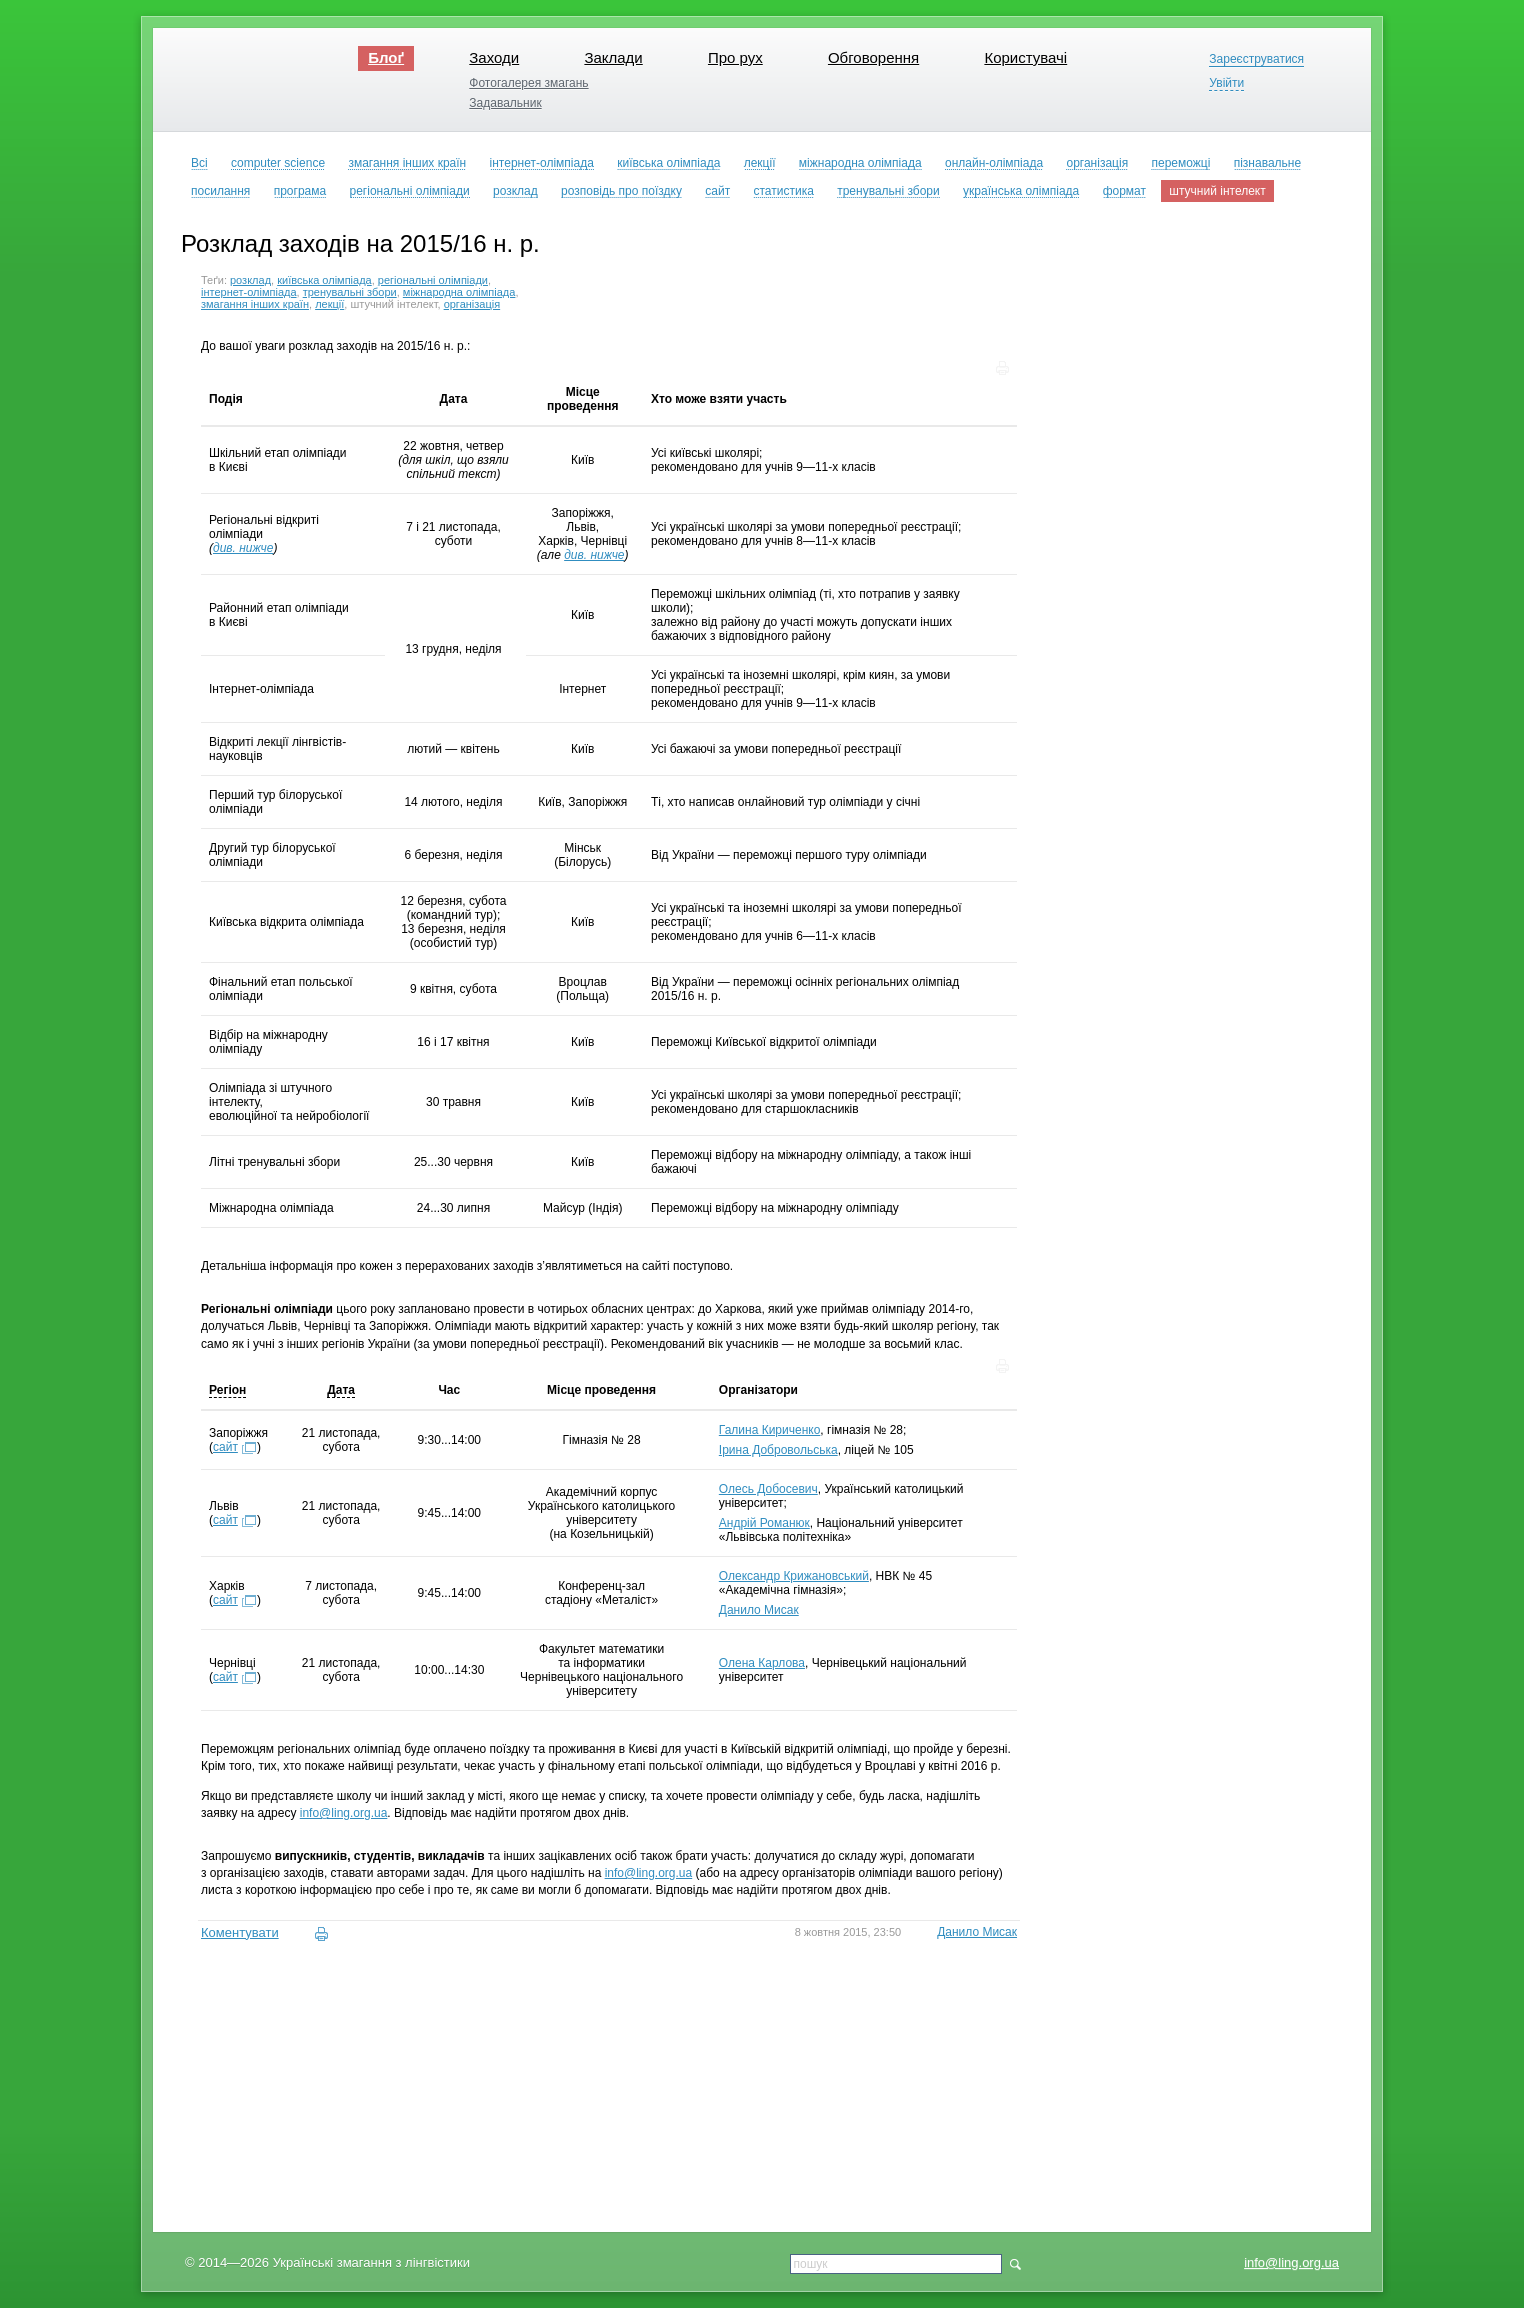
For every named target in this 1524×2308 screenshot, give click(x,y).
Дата (341, 1390)
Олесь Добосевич (768, 1489)
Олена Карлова (762, 1663)
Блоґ (386, 57)
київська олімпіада (324, 280)
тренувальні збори (350, 292)
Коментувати (240, 1932)
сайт (225, 1447)
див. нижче (243, 548)
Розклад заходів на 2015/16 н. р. (360, 243)
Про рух (735, 57)
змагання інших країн (255, 304)
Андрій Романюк (764, 1523)
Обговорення (873, 57)
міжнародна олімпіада (459, 292)
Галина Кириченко (770, 1430)
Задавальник (505, 103)
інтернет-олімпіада (249, 292)
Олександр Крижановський (794, 1576)
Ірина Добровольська (778, 1450)
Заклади (613, 57)
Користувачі (1025, 57)
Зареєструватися (1256, 59)
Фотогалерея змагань (528, 83)
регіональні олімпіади (433, 280)
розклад (250, 280)
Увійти (1226, 83)
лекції (329, 304)
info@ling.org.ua (1291, 2262)
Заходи (494, 57)
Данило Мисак (759, 1610)
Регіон (227, 1390)
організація (472, 304)
